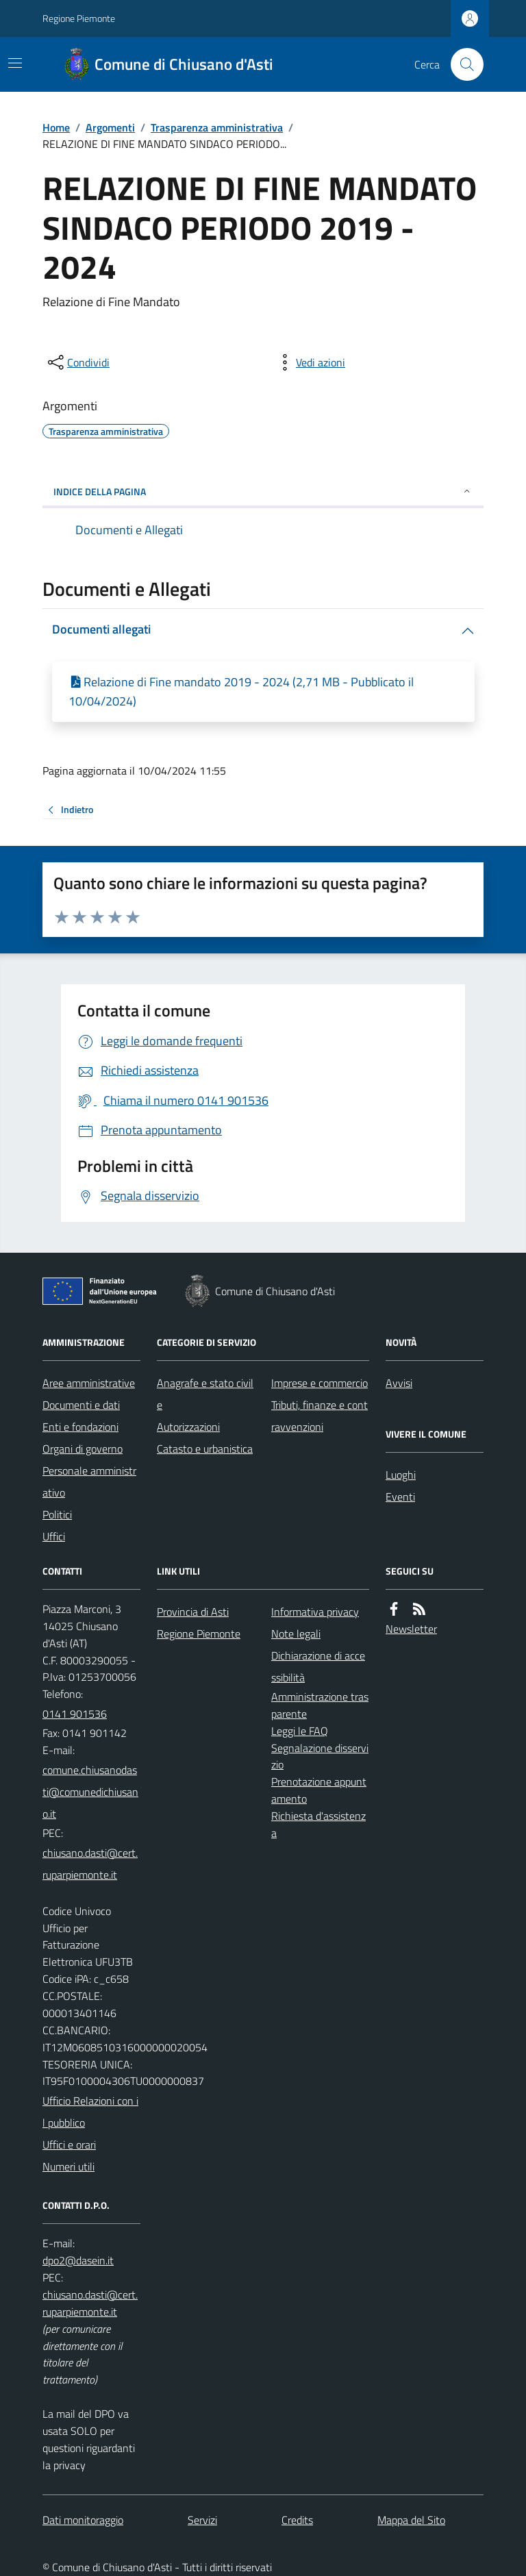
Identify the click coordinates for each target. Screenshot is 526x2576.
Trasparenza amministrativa (217, 127)
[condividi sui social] (77, 362)
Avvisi (399, 1383)
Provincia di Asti (193, 1611)
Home (56, 127)
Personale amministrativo (89, 1481)
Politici (57, 1514)
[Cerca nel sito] (462, 64)
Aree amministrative (88, 1383)
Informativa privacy (315, 1611)
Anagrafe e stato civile (205, 1394)
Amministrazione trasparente (319, 1705)
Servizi (202, 2520)
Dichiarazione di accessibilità (318, 1666)
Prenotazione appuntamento (318, 1790)
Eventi (400, 1496)
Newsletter (411, 1629)
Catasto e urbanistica (205, 1448)
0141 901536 (74, 1713)
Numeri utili (68, 2166)
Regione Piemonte (78, 18)
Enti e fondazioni (80, 1426)
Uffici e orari (69, 2144)
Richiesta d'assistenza (318, 1824)
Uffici (53, 1536)
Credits (297, 2520)
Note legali (296, 1633)
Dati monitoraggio (82, 2520)
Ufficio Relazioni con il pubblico (90, 2111)
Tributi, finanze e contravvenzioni (319, 1416)
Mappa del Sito (411, 2520)
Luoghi (401, 1474)
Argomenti (110, 127)
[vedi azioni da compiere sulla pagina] (309, 362)
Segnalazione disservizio (319, 1756)
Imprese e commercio (319, 1383)
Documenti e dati (81, 1405)
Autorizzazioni (188, 1426)
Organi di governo (82, 1448)
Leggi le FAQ (299, 1731)
